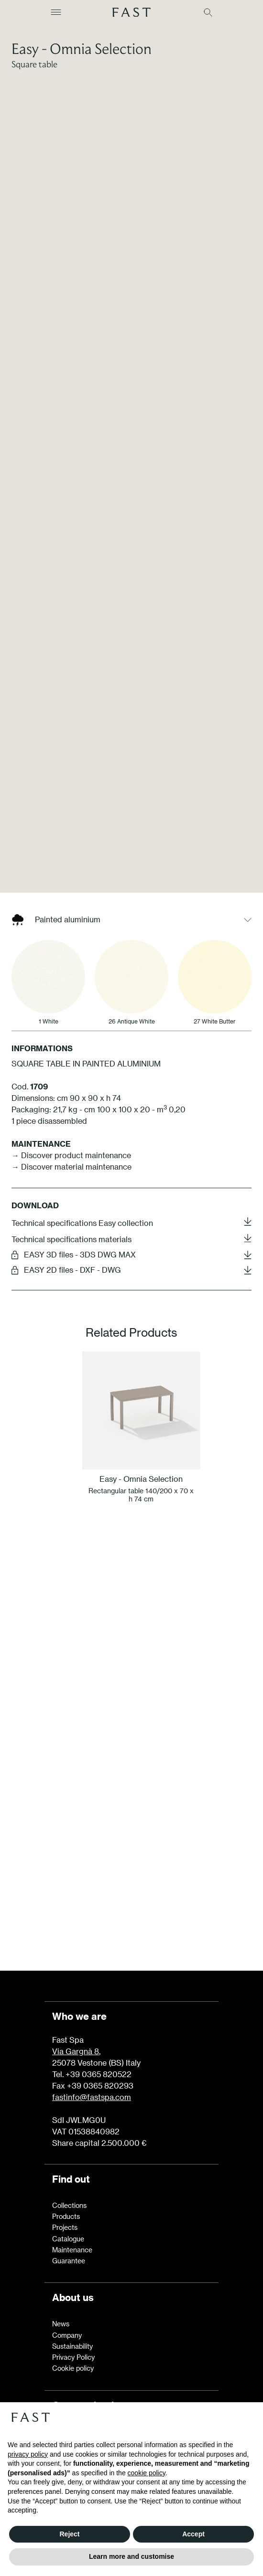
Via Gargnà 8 (75, 2051)
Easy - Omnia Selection (81, 48)
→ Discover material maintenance (71, 1303)
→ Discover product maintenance (71, 1292)
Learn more (131, 1908)
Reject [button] (69, 2534)
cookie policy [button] (146, 2473)
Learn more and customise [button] (131, 2556)
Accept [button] (193, 2534)
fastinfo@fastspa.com (91, 2096)
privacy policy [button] (28, 2454)
